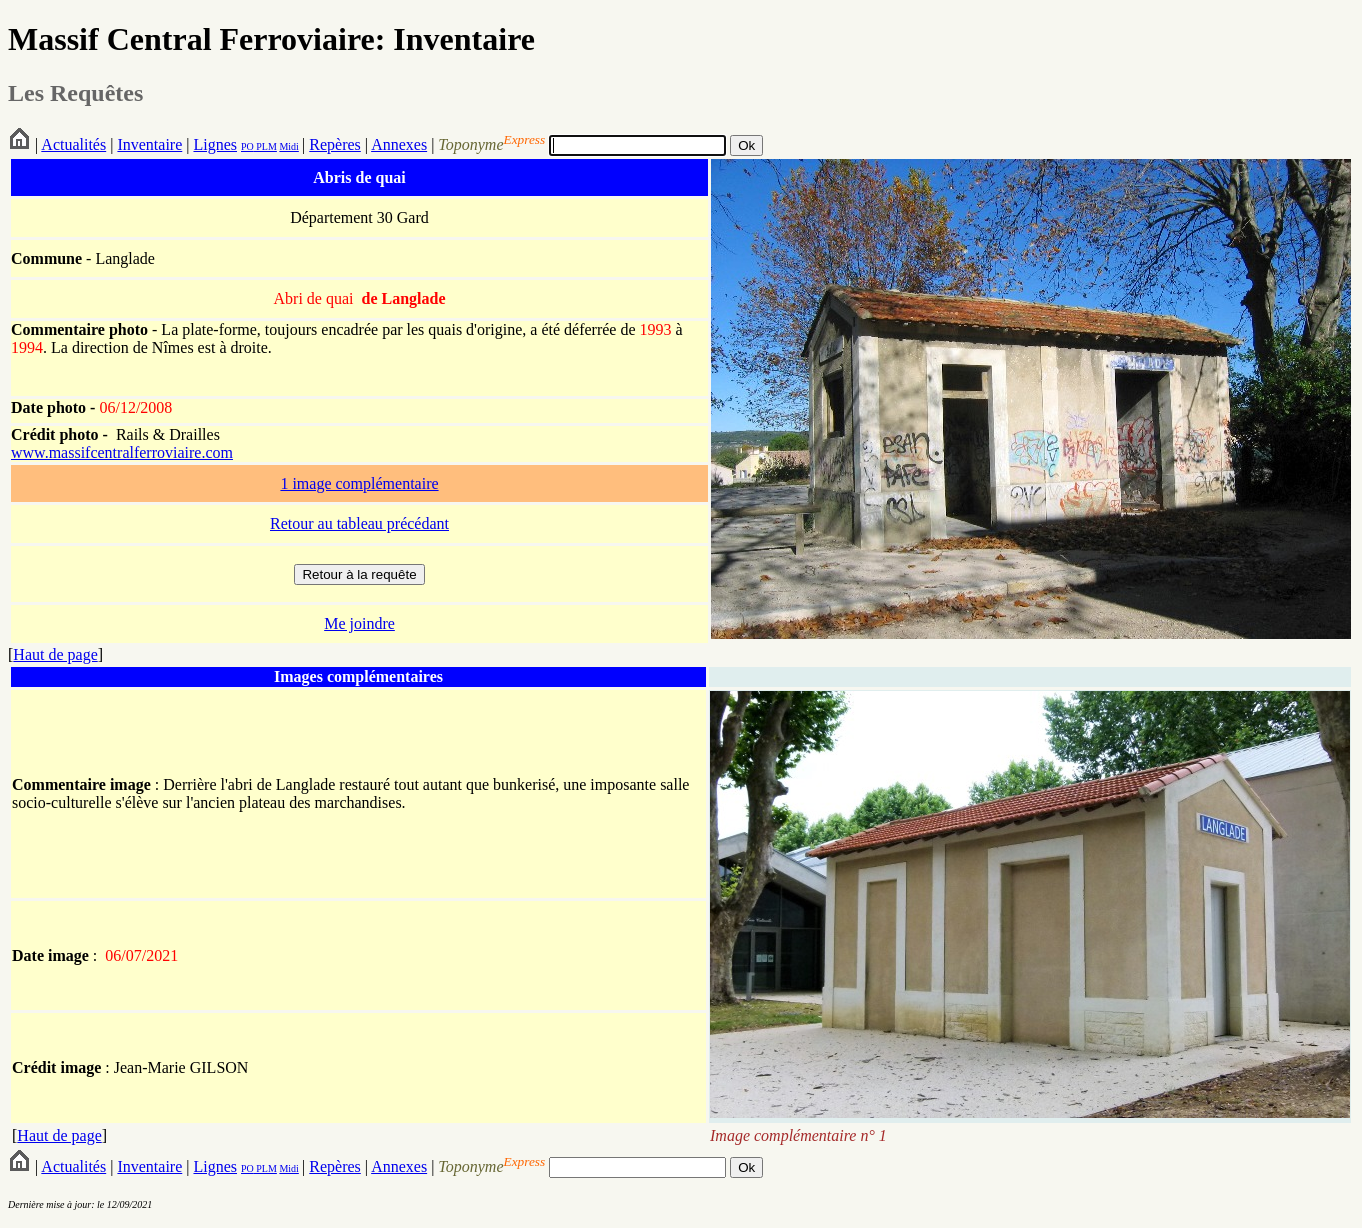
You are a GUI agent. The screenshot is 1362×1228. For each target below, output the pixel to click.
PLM (265, 146)
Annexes (399, 144)
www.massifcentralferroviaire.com (122, 452)
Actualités (73, 144)
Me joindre (359, 623)
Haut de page (55, 654)
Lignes (215, 144)
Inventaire (149, 144)
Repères (335, 144)
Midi (288, 146)
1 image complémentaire (359, 483)
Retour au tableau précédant (359, 523)
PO (247, 146)
